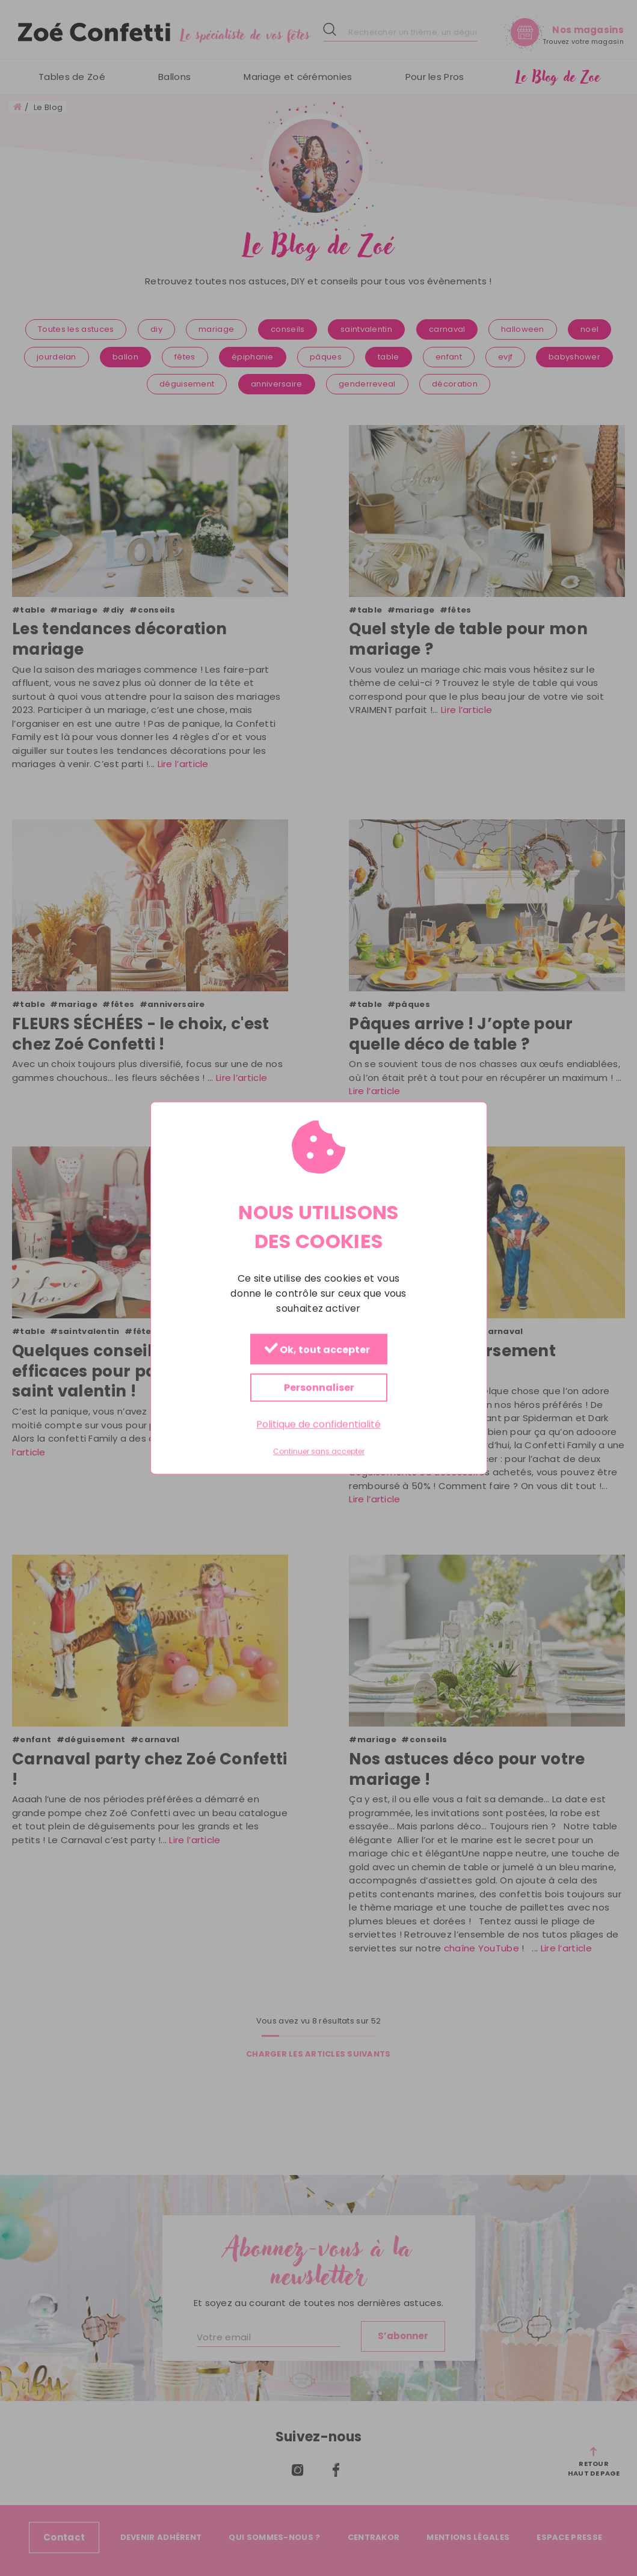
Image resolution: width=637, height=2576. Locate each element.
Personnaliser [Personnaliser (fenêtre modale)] (318, 1388)
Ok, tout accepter (316, 1350)
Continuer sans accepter (319, 1452)
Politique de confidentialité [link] (318, 1424)
